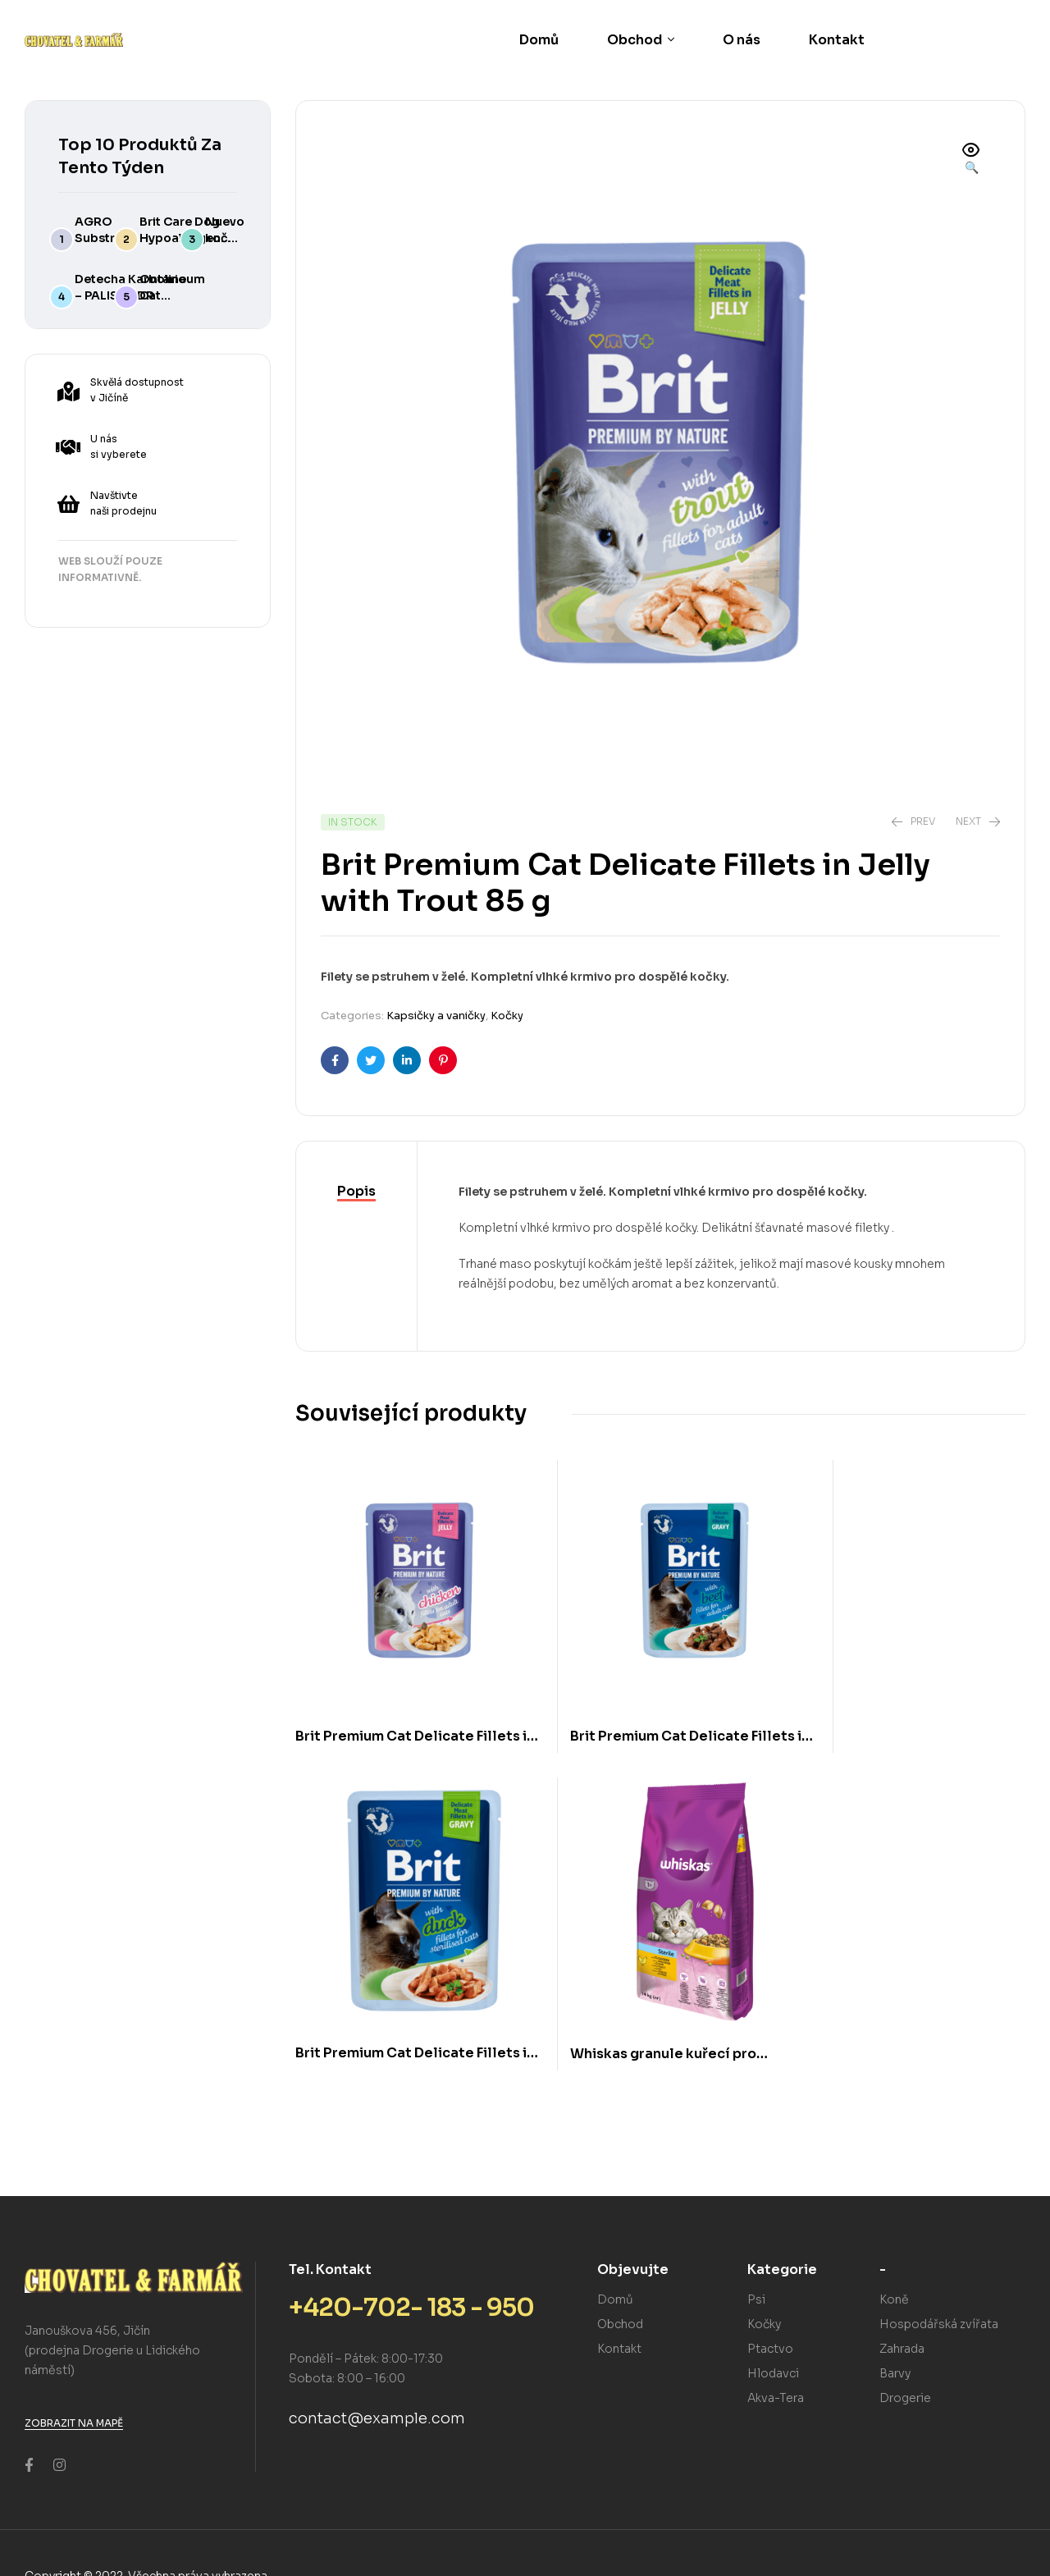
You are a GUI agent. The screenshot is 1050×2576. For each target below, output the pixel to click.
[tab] (356, 1192)
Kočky (507, 1016)
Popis (356, 1191)
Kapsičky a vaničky (436, 1016)
